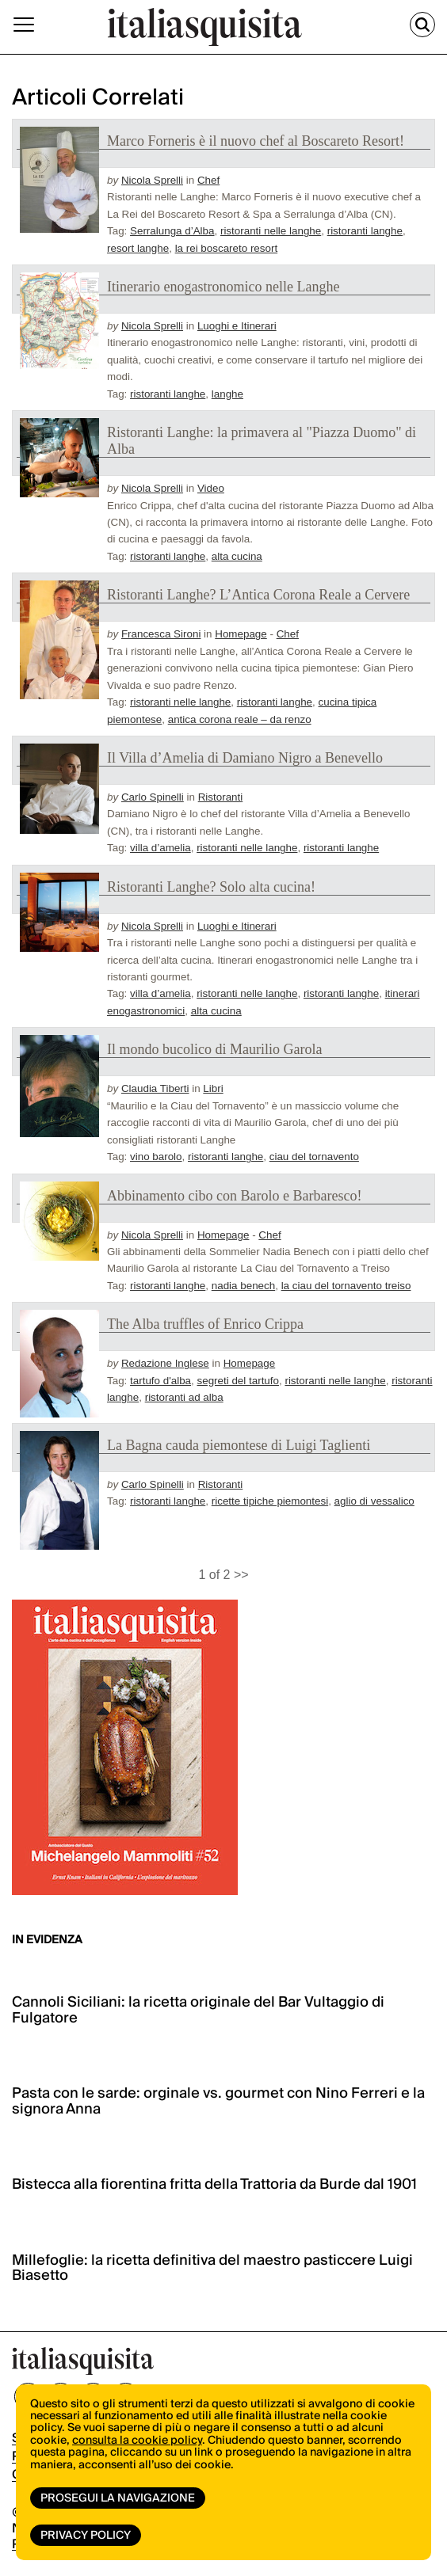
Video (210, 488)
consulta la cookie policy (137, 2440)
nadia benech (243, 1286)
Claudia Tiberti (155, 1088)
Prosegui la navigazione (117, 2498)
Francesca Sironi (161, 634)
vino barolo (156, 1156)
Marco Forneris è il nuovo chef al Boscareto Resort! (255, 141)
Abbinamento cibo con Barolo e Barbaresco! (234, 1196)
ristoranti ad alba (184, 1397)
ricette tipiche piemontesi (270, 1501)
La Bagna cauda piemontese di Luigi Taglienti (238, 1445)
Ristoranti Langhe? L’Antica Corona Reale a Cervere (258, 595)
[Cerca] (422, 24)
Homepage (241, 634)
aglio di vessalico (374, 1501)
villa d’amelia (160, 848)
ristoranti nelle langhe (270, 231)
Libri (213, 1088)
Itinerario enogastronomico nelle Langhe (223, 287)
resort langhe (138, 248)
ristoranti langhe (365, 231)
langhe (227, 394)
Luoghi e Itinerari (237, 326)
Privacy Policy (85, 2535)
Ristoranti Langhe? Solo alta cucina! (211, 887)
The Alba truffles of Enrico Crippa (205, 1324)
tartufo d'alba (160, 1381)
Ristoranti (220, 797)
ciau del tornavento (314, 1156)
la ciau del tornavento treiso (346, 1286)
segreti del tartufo (238, 1381)
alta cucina (237, 556)
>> (241, 1574)
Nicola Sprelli (152, 180)
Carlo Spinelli (152, 797)
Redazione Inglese (165, 1363)
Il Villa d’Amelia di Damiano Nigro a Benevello (245, 758)
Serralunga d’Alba (172, 231)
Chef (208, 180)
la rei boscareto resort (226, 248)
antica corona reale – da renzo (239, 719)
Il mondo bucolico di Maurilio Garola (214, 1049)
